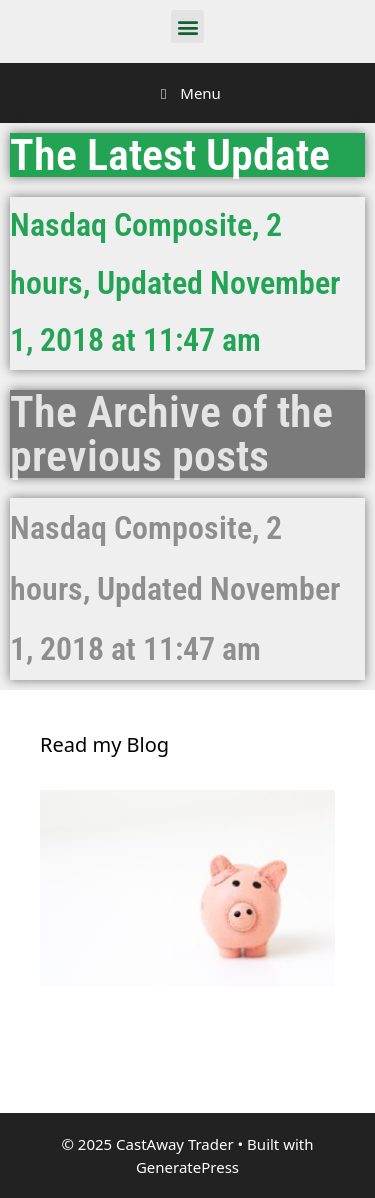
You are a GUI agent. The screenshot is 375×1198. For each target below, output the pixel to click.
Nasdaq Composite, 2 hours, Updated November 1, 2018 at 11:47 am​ (175, 589)
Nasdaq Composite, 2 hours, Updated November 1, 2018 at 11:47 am (175, 282)
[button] (187, 26)
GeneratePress (187, 1167)
